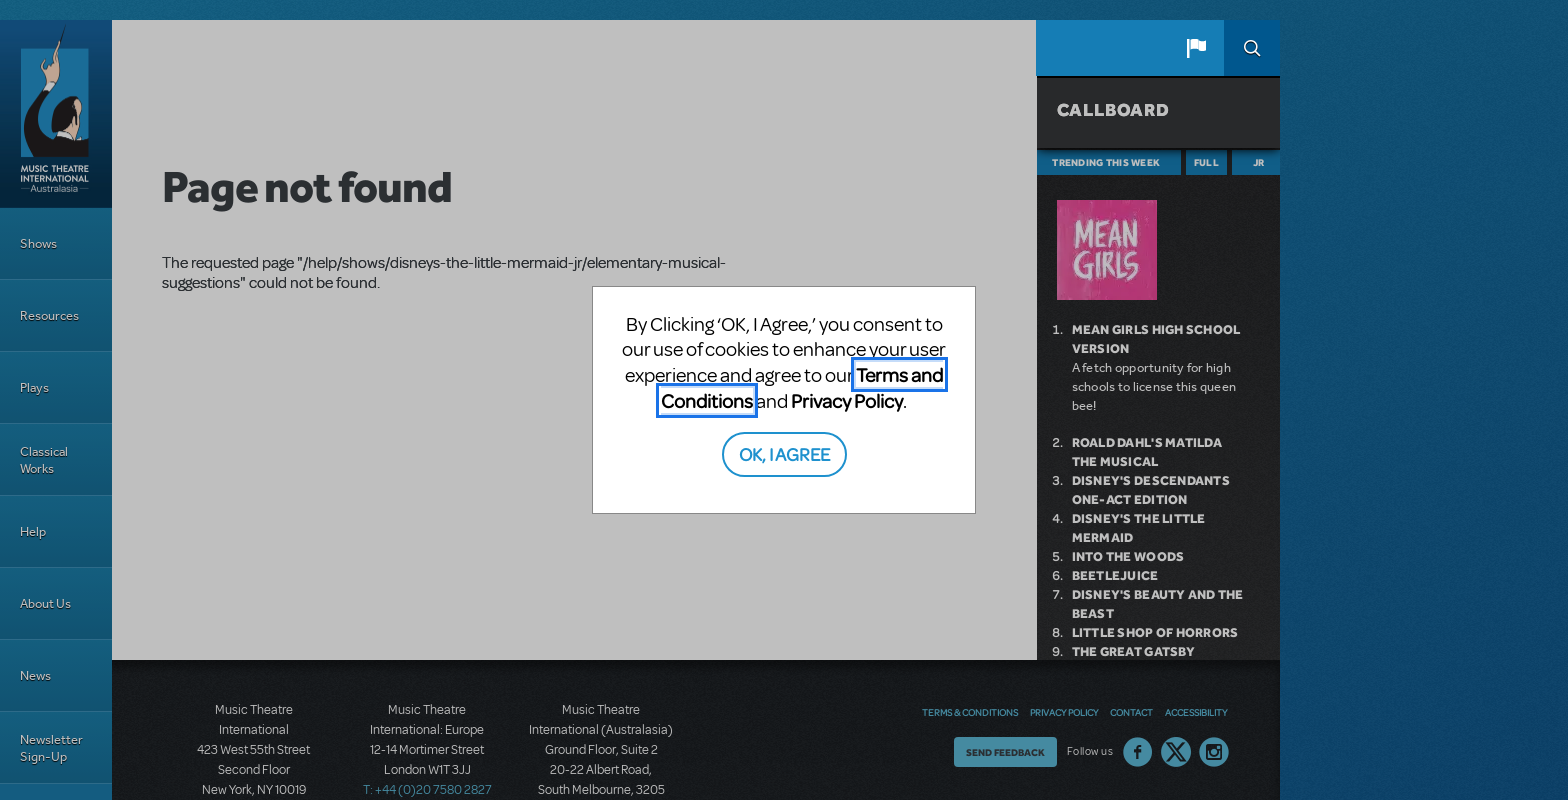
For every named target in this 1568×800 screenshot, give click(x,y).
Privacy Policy (847, 400)
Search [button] (1252, 48)
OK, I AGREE (784, 453)
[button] (1196, 48)
